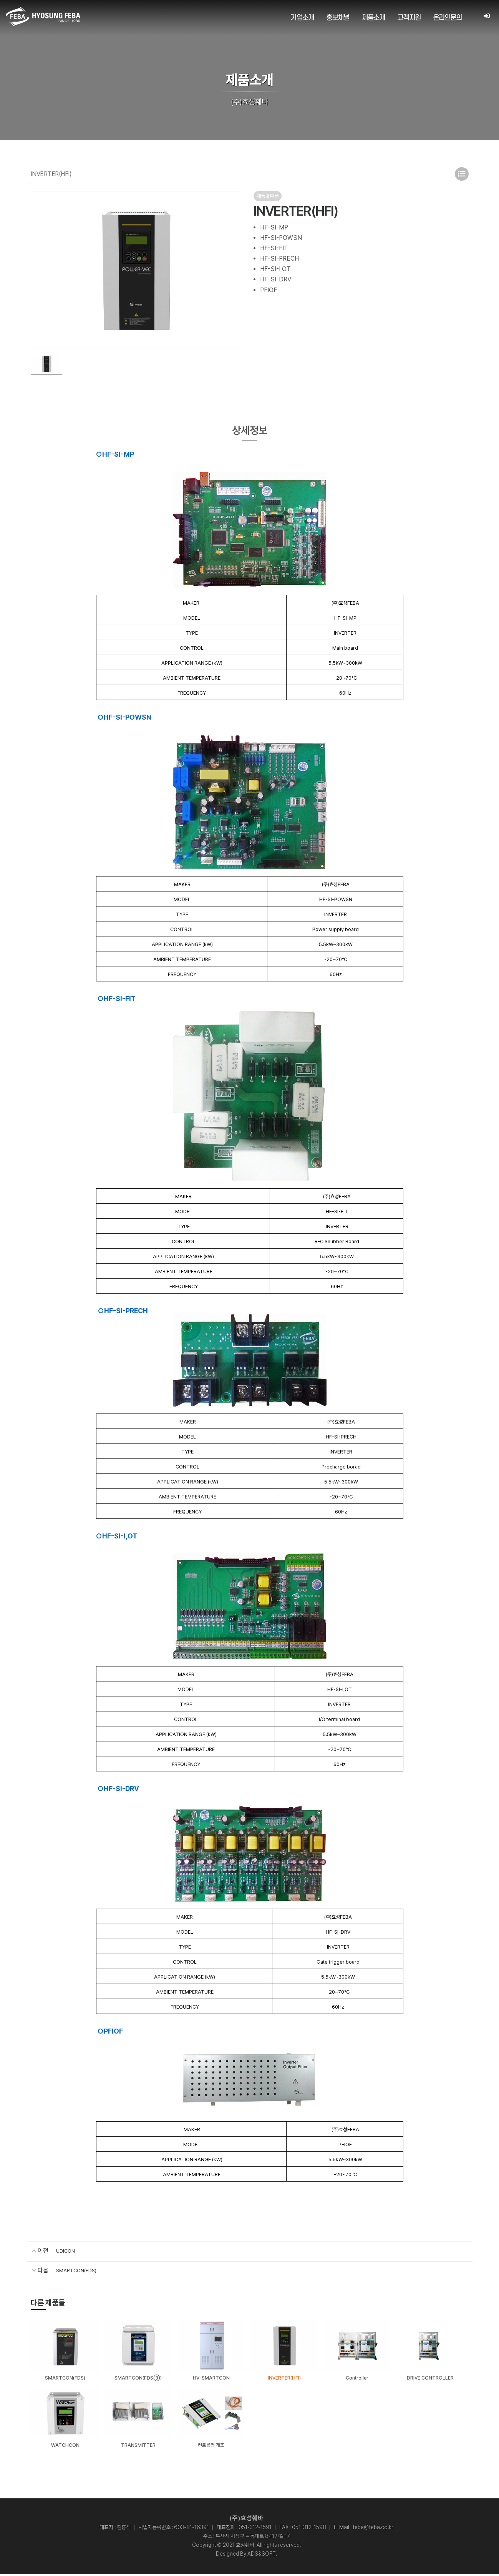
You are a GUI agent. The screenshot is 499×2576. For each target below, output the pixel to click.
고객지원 (409, 18)
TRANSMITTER (138, 2447)
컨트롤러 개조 (211, 2447)
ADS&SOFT (261, 2556)
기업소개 (302, 18)
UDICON (68, 2250)
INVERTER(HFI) (284, 2378)
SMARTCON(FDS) (82, 2270)
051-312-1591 (255, 2529)
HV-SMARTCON (211, 2378)
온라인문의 (447, 18)
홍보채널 (338, 18)
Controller (357, 2378)
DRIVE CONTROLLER (430, 2378)
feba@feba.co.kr (373, 2529)
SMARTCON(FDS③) (138, 2378)
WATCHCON (65, 2447)
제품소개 (373, 18)
